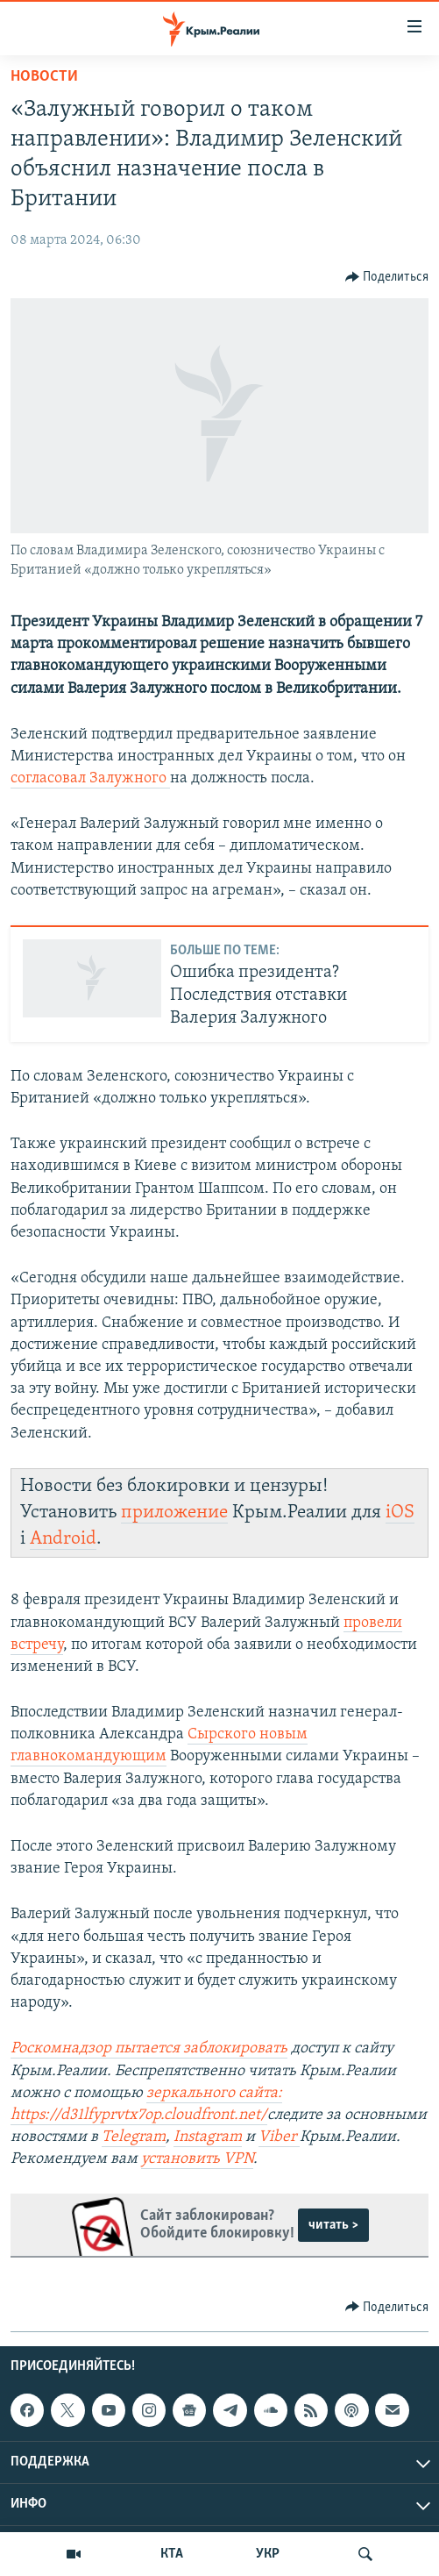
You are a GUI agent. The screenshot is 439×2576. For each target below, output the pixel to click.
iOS (400, 1512)
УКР (268, 2554)
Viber (279, 2137)
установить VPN (197, 2159)
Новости (44, 76)
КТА (171, 2554)
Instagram (207, 2137)
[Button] (387, 277)
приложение (174, 1512)
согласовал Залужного (90, 778)
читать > (333, 2225)
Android (63, 1539)
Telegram (134, 2137)
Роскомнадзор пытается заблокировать (149, 2048)
